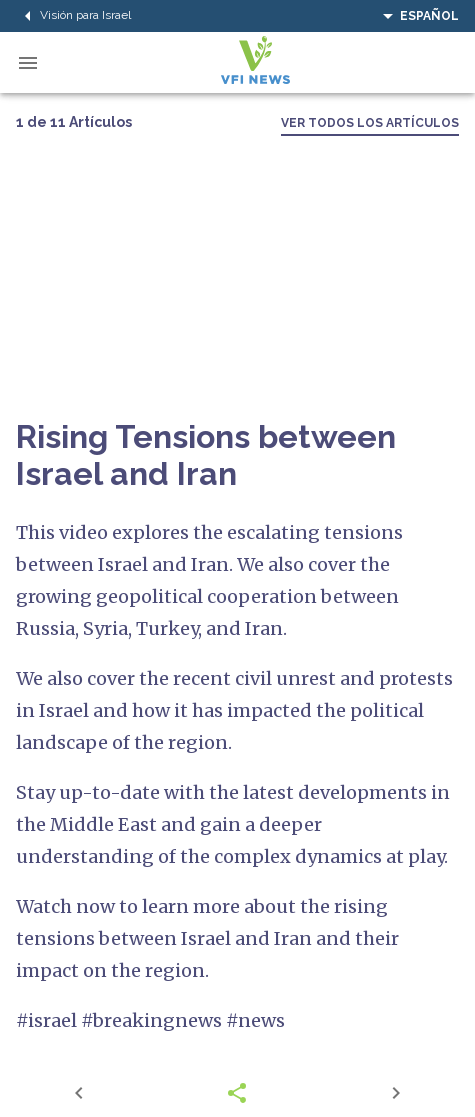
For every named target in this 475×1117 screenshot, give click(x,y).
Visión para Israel (73, 16)
